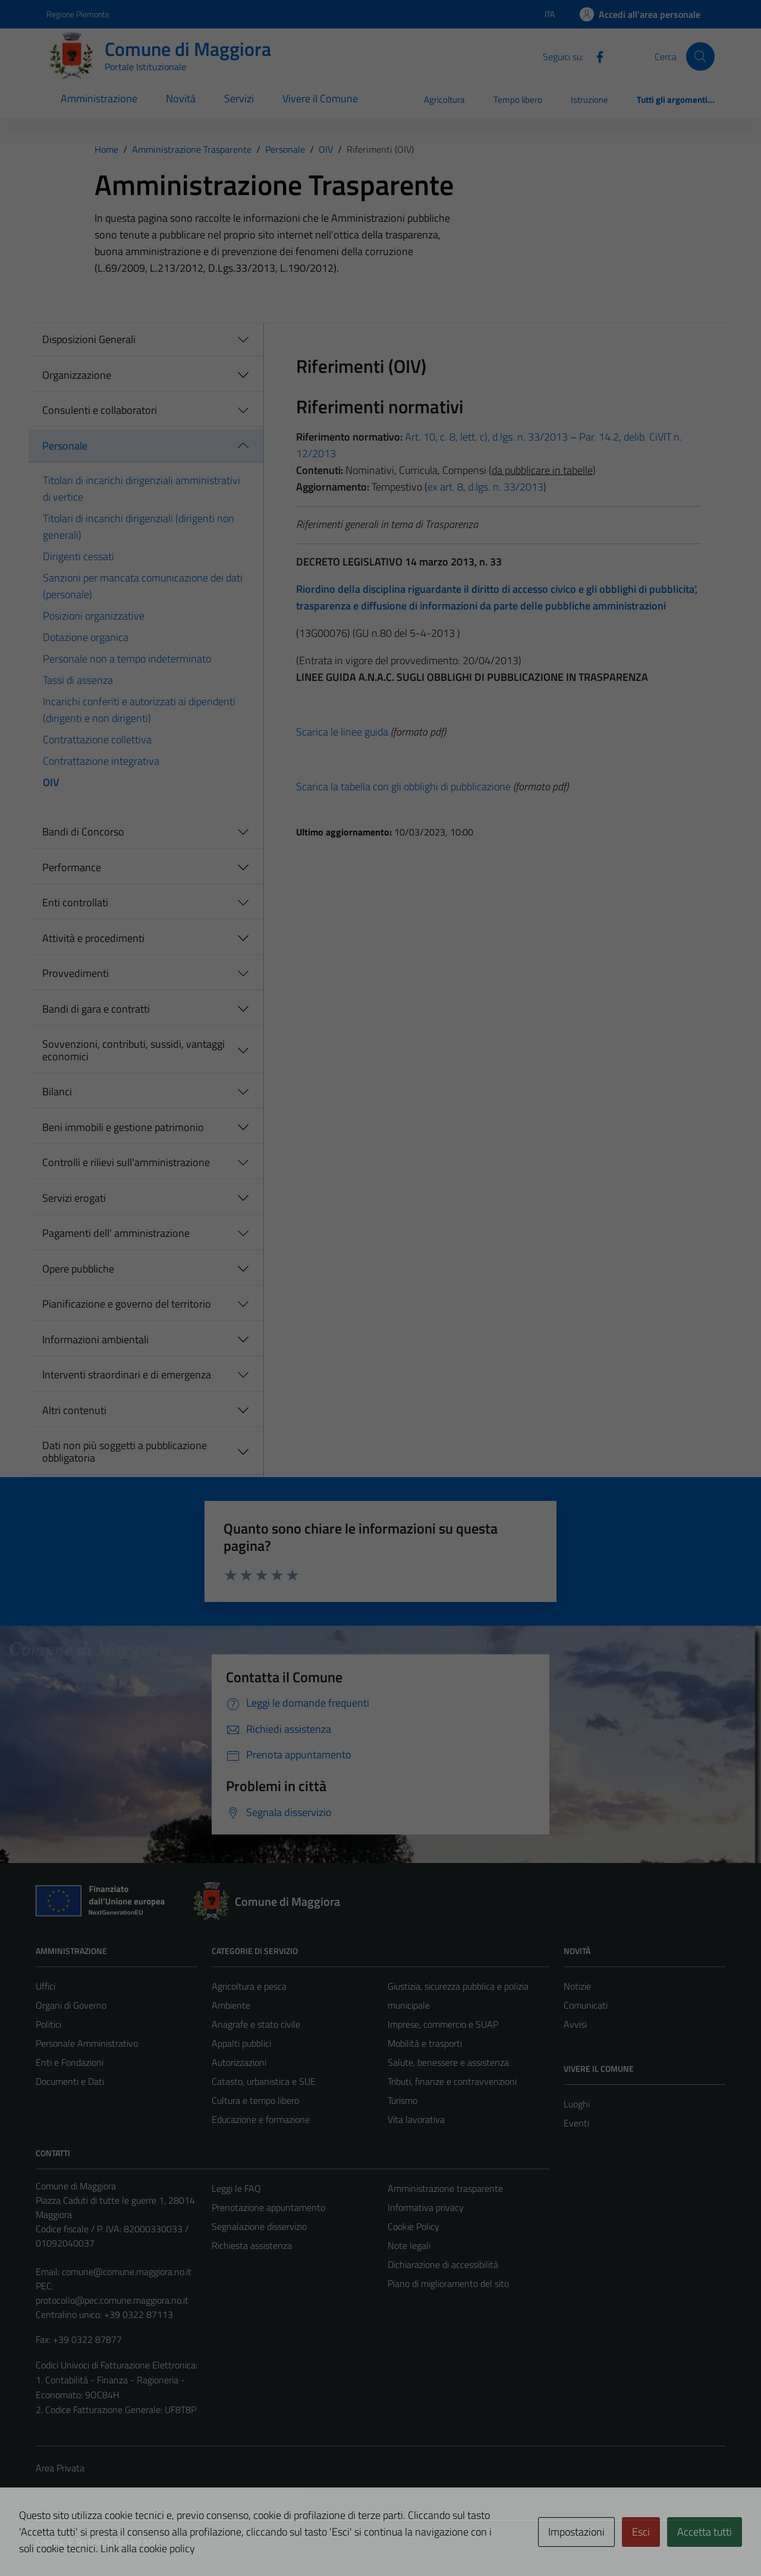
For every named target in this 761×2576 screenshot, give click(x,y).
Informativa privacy (426, 2207)
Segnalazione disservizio (259, 2226)
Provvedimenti (75, 973)
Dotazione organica (85, 637)
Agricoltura (444, 99)
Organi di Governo (71, 2005)
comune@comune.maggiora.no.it (126, 2271)
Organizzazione (76, 375)
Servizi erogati (74, 1198)
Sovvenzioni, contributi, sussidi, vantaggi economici (133, 1050)
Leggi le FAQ (236, 2188)
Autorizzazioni (239, 2062)
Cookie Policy (413, 2226)
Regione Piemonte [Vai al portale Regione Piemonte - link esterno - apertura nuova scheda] (77, 14)
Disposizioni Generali (89, 339)
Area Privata (60, 2468)
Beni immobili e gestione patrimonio (123, 1127)
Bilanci (57, 1091)
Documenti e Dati (70, 2081)
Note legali (409, 2245)
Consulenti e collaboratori (99, 410)
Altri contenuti (74, 1410)
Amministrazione (99, 98)
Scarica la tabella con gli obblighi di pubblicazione (403, 786)
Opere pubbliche (78, 1269)
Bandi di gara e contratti (96, 1009)
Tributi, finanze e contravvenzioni (452, 2081)
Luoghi (577, 2104)
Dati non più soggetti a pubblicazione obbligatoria (124, 1451)
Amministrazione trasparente (445, 2188)
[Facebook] (595, 56)
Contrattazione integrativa (101, 761)
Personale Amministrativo (87, 2043)
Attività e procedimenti (93, 938)
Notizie (577, 1986)
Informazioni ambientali (95, 1339)
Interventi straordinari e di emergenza (126, 1374)
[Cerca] (700, 56)
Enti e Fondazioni (69, 2062)
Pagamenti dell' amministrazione (116, 1233)
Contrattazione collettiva (97, 739)
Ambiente (231, 2005)
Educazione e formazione (261, 2119)
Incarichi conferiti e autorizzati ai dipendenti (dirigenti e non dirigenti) (139, 709)
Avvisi (575, 2024)
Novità (181, 98)
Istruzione (589, 99)
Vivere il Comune (320, 98)
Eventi (576, 2123)
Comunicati (586, 2005)
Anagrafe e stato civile (256, 2024)
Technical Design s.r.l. (117, 2541)
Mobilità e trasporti (425, 2043)
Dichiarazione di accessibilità (443, 2264)
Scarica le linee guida (342, 732)
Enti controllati (75, 902)
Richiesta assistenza (252, 2245)
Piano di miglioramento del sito (448, 2283)
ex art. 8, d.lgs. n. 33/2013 (485, 487)
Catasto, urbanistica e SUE (264, 2081)
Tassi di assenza (78, 680)
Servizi (239, 98)
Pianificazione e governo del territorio (126, 1304)
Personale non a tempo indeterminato (127, 659)
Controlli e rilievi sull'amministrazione (126, 1162)
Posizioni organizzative (93, 616)
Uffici (45, 1986)
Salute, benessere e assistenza (448, 2062)
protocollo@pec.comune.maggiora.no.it (112, 2300)
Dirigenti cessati (78, 556)
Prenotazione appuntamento (268, 2207)
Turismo (402, 2100)
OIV (51, 782)
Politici (48, 2024)
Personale (64, 446)
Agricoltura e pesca (249, 1986)
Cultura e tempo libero (255, 2100)
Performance (71, 867)
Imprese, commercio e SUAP (443, 2024)
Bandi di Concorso (83, 832)
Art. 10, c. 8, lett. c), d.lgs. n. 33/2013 (486, 437)
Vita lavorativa (416, 2119)
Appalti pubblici (241, 2043)
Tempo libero (517, 99)
